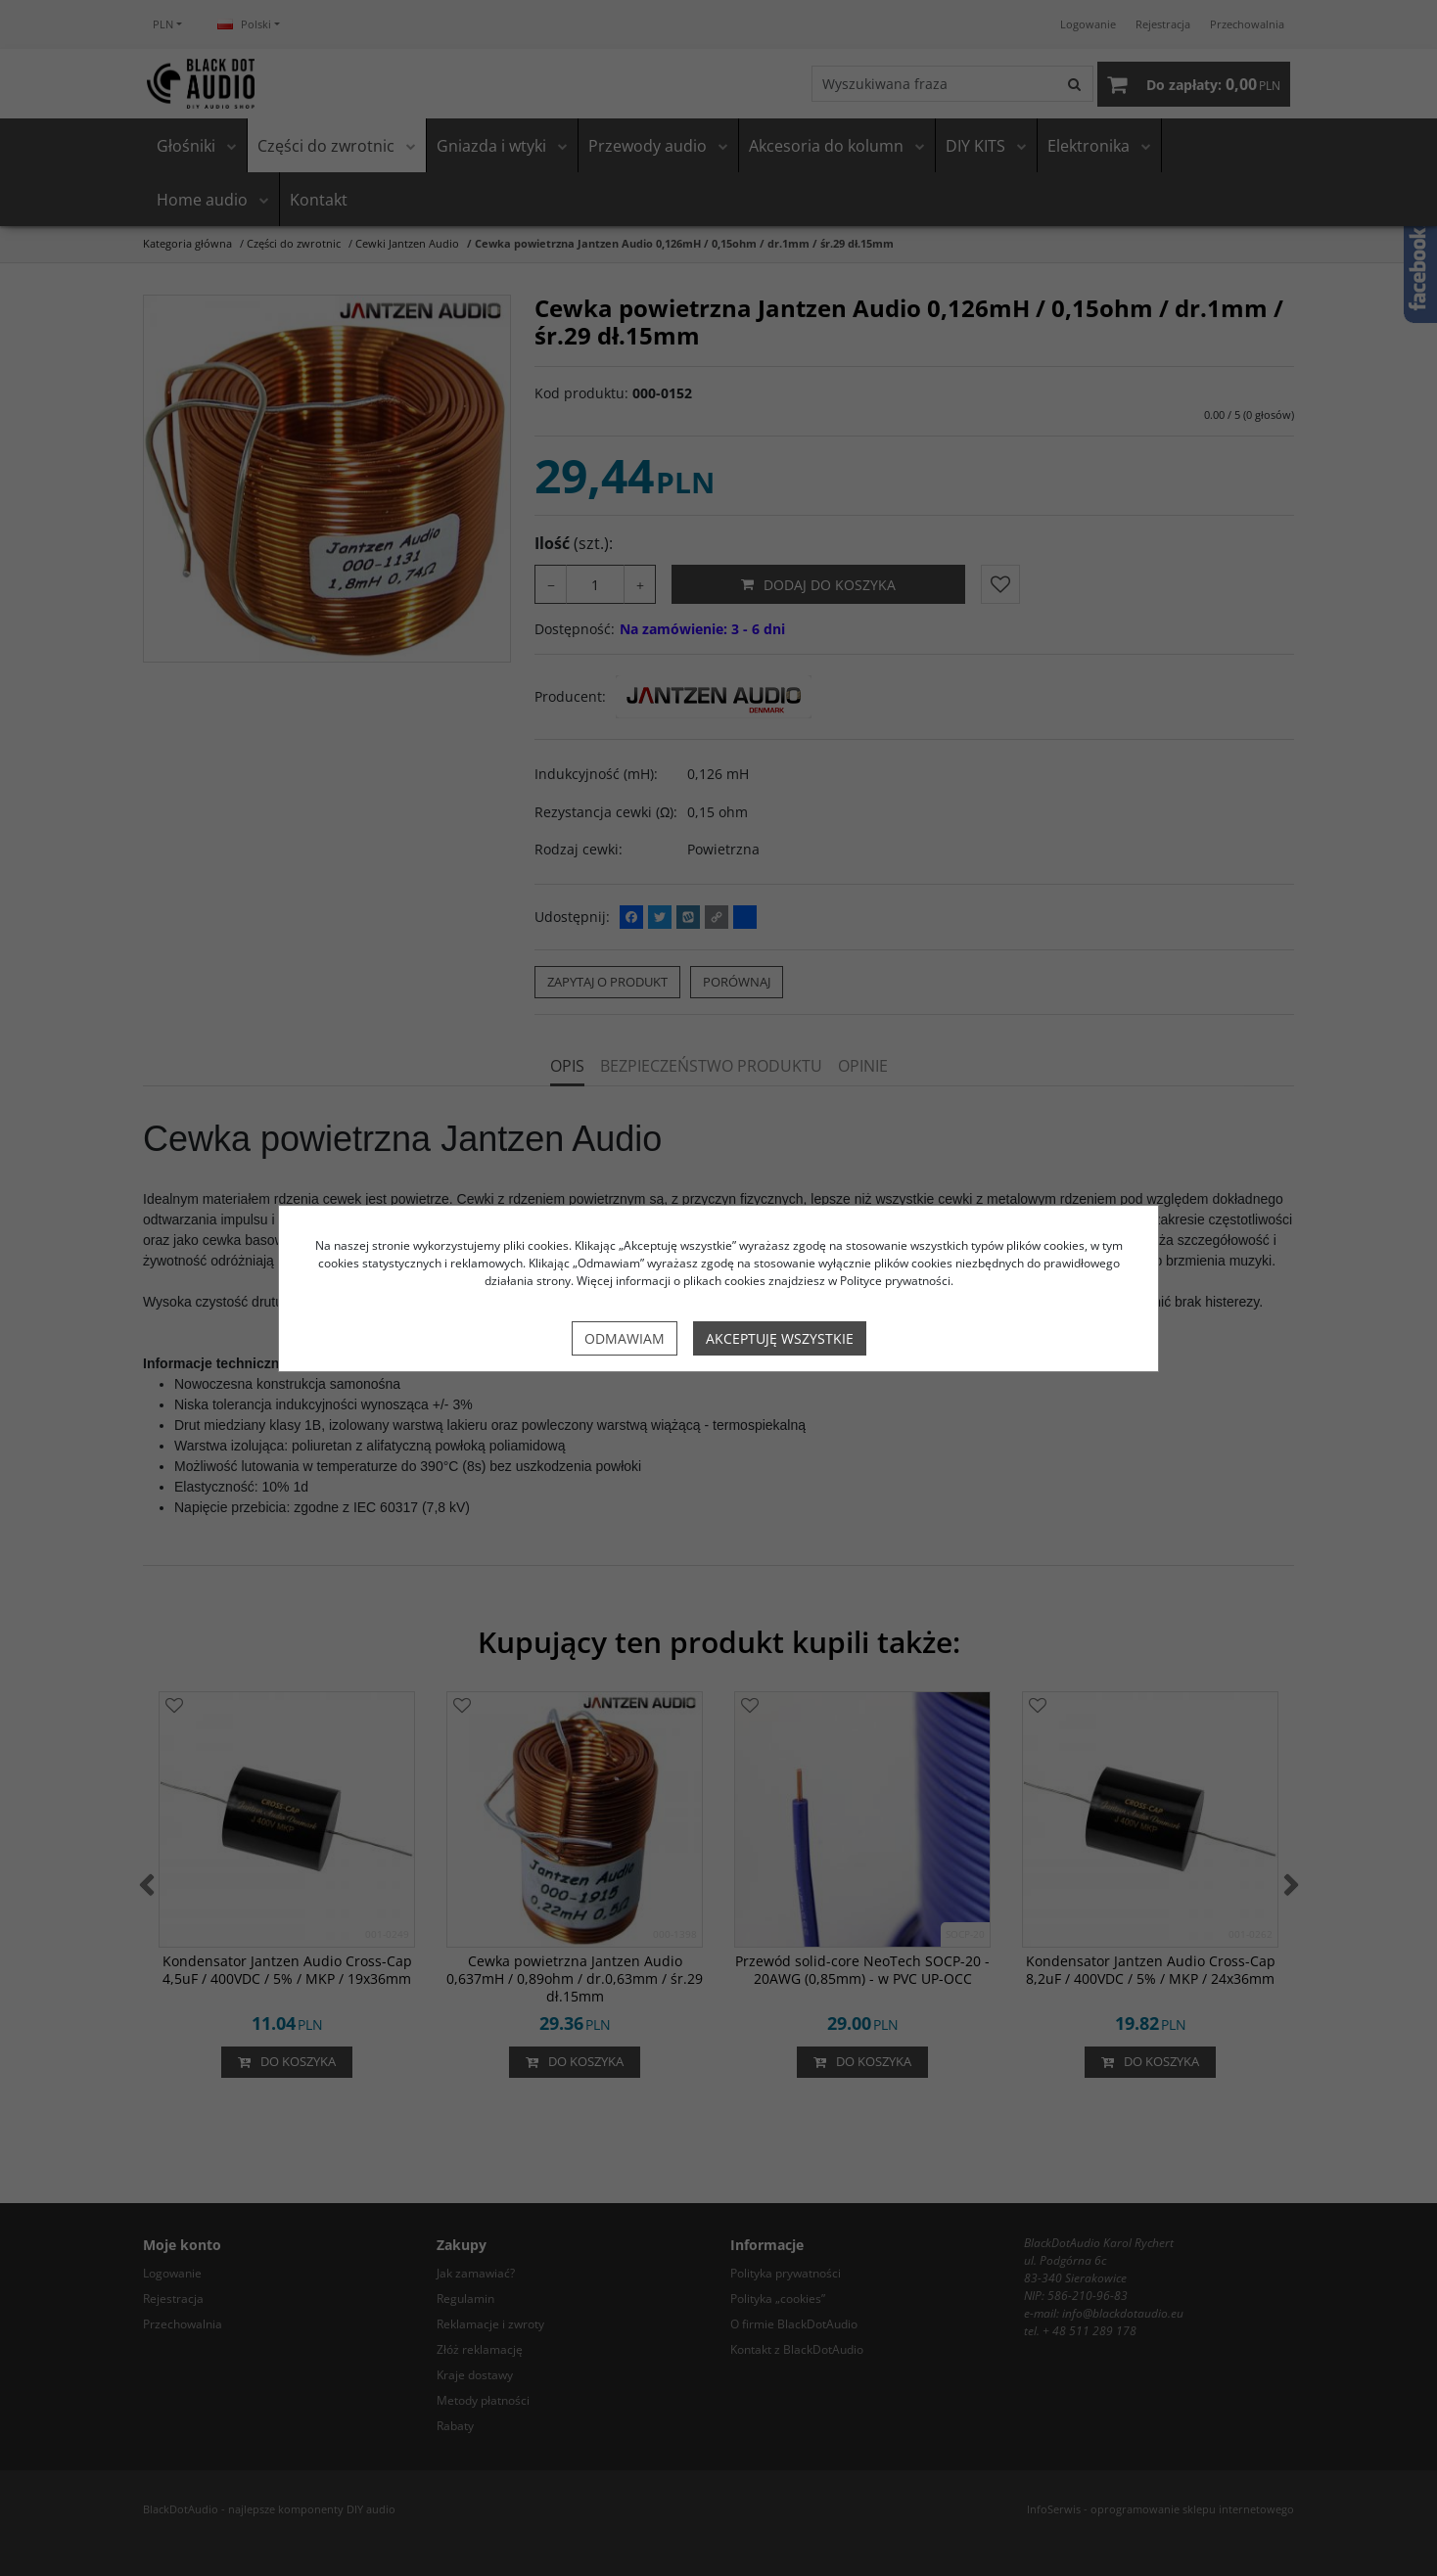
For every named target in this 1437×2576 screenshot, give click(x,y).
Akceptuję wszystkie (780, 1338)
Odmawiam (624, 1338)
